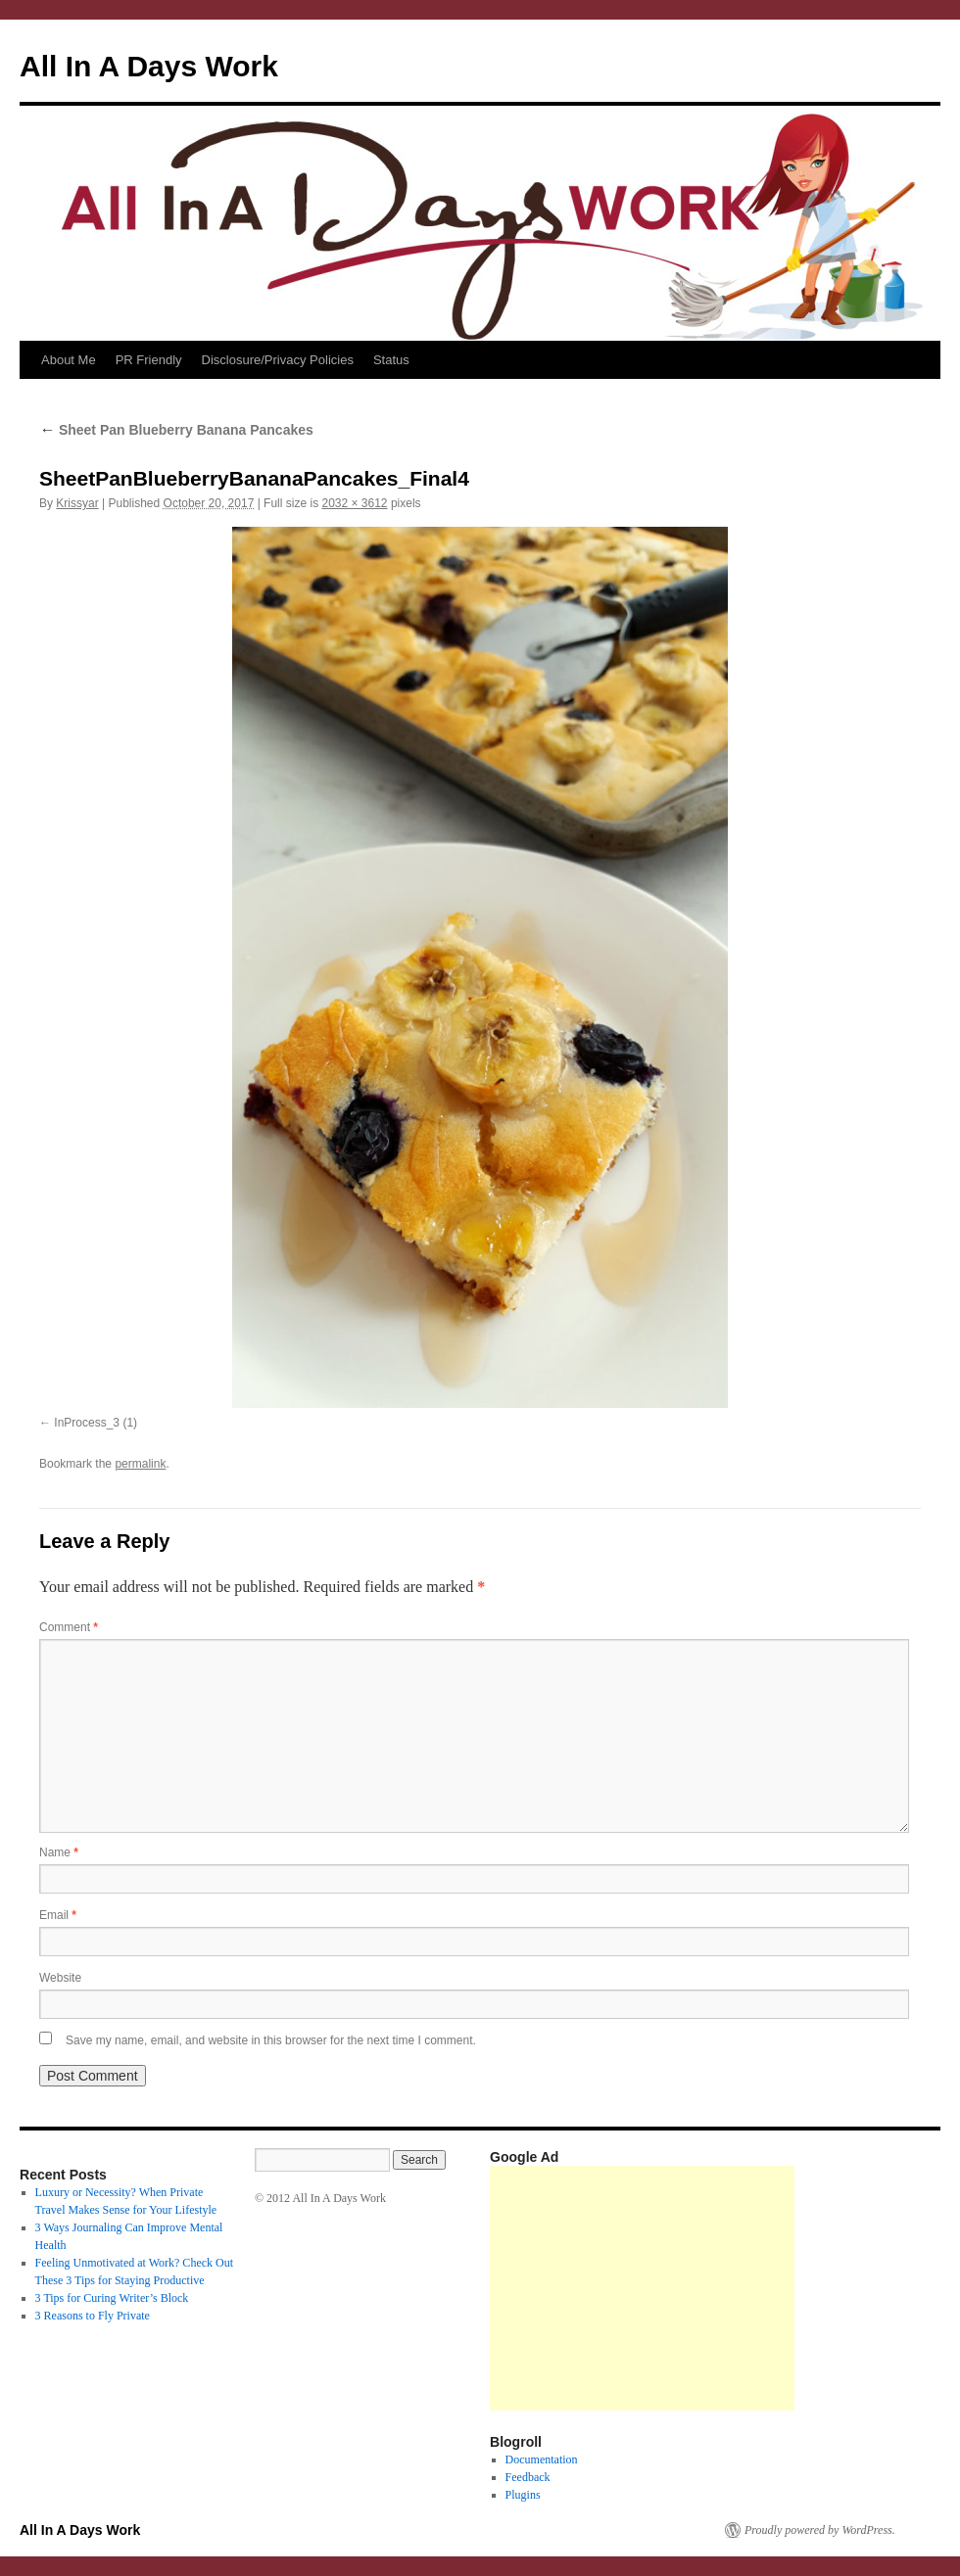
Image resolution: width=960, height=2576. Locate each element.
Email (57, 1915)
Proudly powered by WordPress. (819, 2530)
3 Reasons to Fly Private (92, 2315)
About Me (68, 359)
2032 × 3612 (354, 503)
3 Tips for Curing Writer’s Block (112, 2298)
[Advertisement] (642, 2288)
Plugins (523, 2495)
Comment (68, 1627)
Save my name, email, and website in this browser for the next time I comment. (271, 2040)
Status (391, 359)
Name (58, 1852)
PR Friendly (149, 359)
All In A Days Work (149, 66)
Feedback (528, 2477)
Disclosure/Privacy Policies (278, 359)
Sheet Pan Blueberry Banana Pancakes (176, 430)
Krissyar (77, 503)
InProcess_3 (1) (95, 1422)
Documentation (541, 2459)
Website (60, 1978)
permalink (140, 1464)
